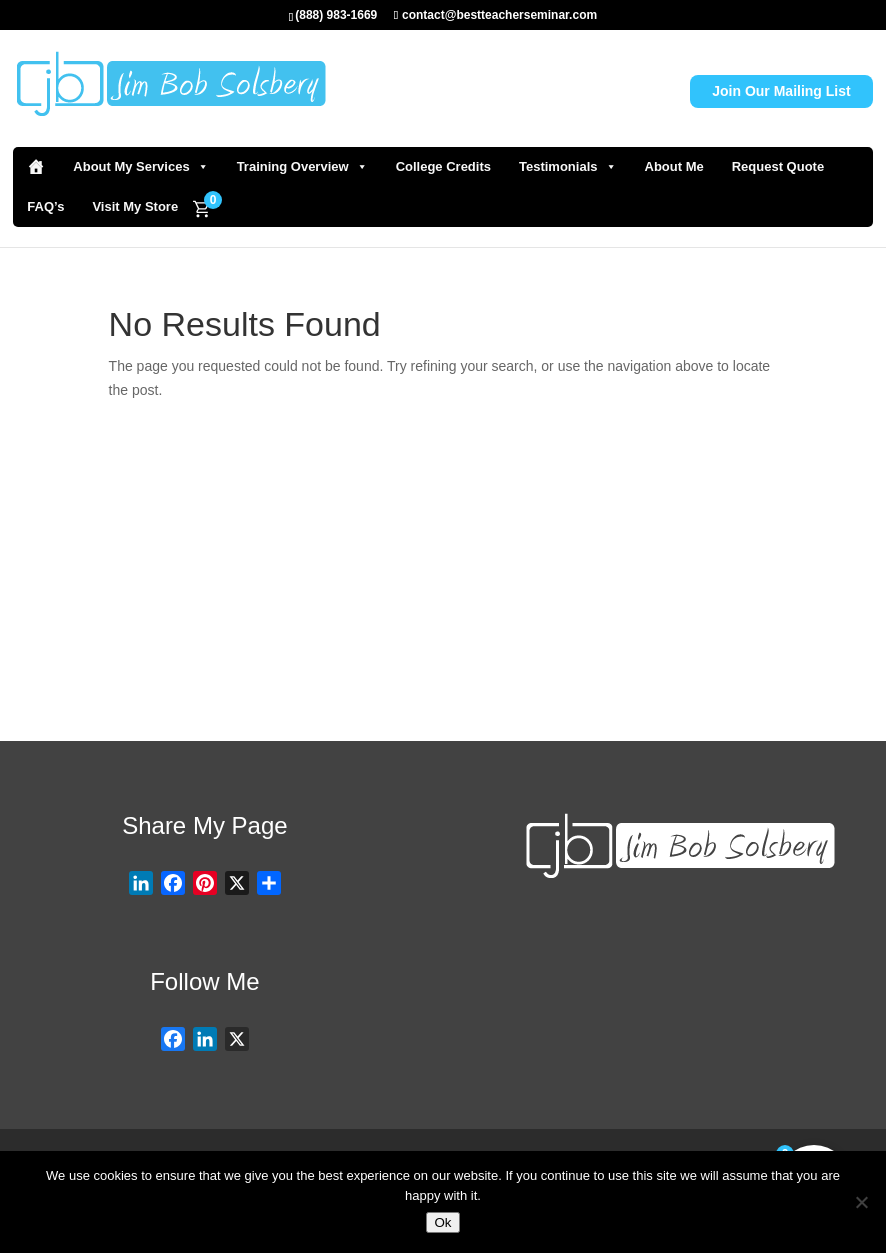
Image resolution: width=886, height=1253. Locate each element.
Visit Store (620, 648)
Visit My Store (135, 206)
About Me (674, 166)
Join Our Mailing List (781, 91)
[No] (861, 1202)
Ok (442, 1222)
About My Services (140, 167)
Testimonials (568, 167)
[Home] (36, 167)
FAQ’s (45, 206)
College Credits (443, 166)
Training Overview (302, 167)
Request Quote (778, 166)
